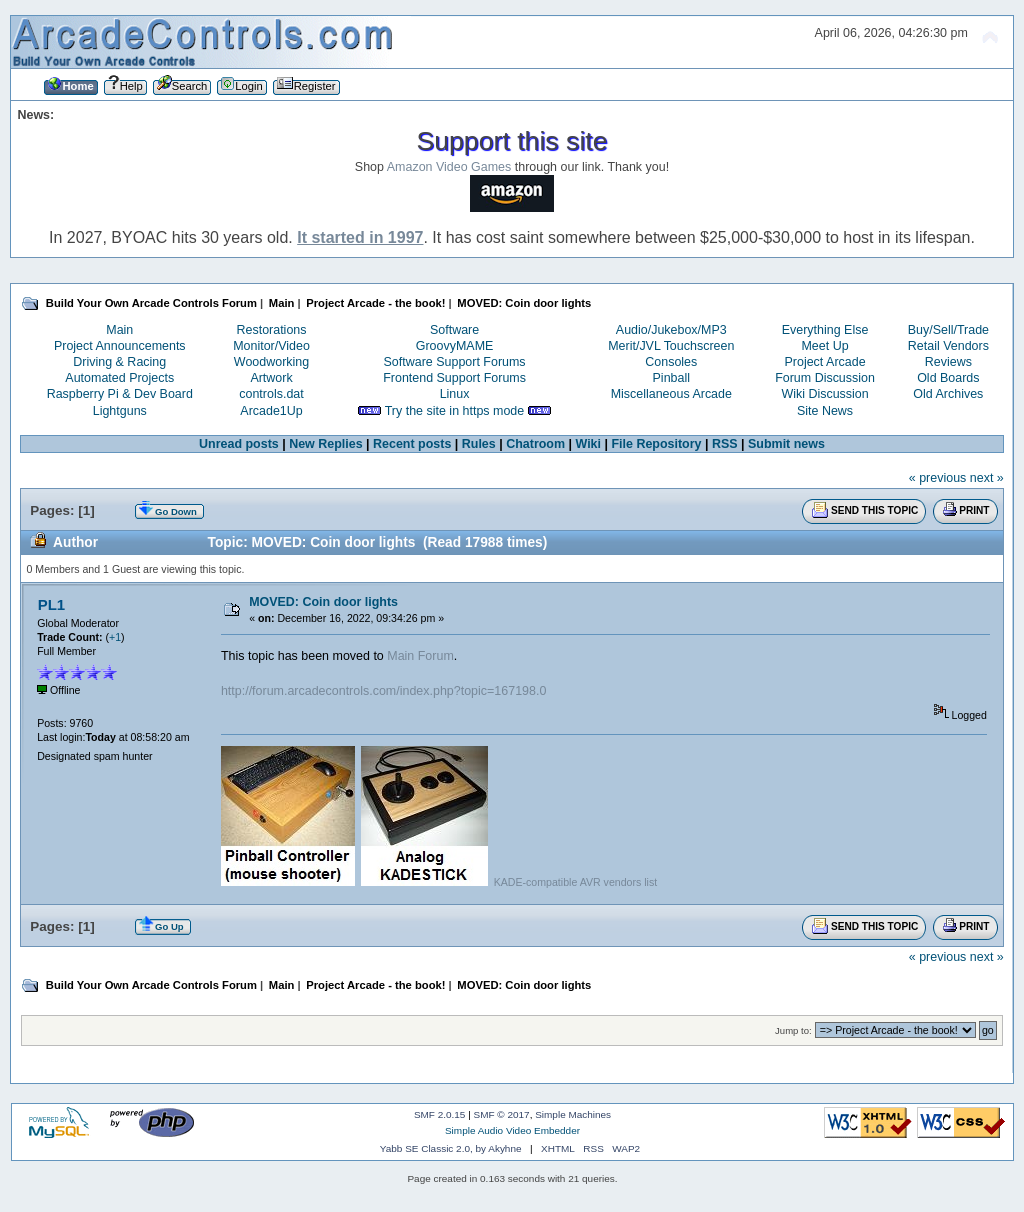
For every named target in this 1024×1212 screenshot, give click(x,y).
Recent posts (412, 444)
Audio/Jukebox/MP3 (671, 330)
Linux (455, 394)
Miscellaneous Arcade (671, 394)
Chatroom (535, 444)
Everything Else (825, 330)
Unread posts (239, 444)
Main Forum (420, 656)
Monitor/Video (271, 346)
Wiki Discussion (824, 394)
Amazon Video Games (449, 167)
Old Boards (948, 378)
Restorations (272, 330)
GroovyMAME (455, 346)
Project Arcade (824, 362)
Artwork (271, 378)
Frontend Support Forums (454, 378)
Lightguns (120, 411)
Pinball (671, 378)
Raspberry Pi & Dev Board (120, 394)
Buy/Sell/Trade (948, 330)
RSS (725, 444)
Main (119, 330)
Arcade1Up (271, 411)
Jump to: (793, 1030)
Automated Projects (119, 378)
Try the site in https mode (455, 411)
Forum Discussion (825, 378)
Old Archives (948, 394)
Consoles (671, 362)
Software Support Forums (455, 362)
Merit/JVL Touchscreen (671, 346)
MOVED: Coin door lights (323, 602)
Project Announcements (120, 346)
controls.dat (271, 394)
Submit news (786, 444)
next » (987, 478)
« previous (938, 478)
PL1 (51, 604)
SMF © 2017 (502, 1114)
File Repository (656, 444)
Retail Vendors (948, 346)
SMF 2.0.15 (440, 1114)
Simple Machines (573, 1114)
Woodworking (271, 362)
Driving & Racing (119, 362)
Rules (479, 444)
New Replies (325, 444)
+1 (115, 637)
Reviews (948, 362)
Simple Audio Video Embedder (512, 1130)
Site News (825, 411)
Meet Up (824, 346)
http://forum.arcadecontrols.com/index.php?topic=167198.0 (383, 691)
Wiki (588, 444)
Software (454, 330)
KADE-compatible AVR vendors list (575, 882)
